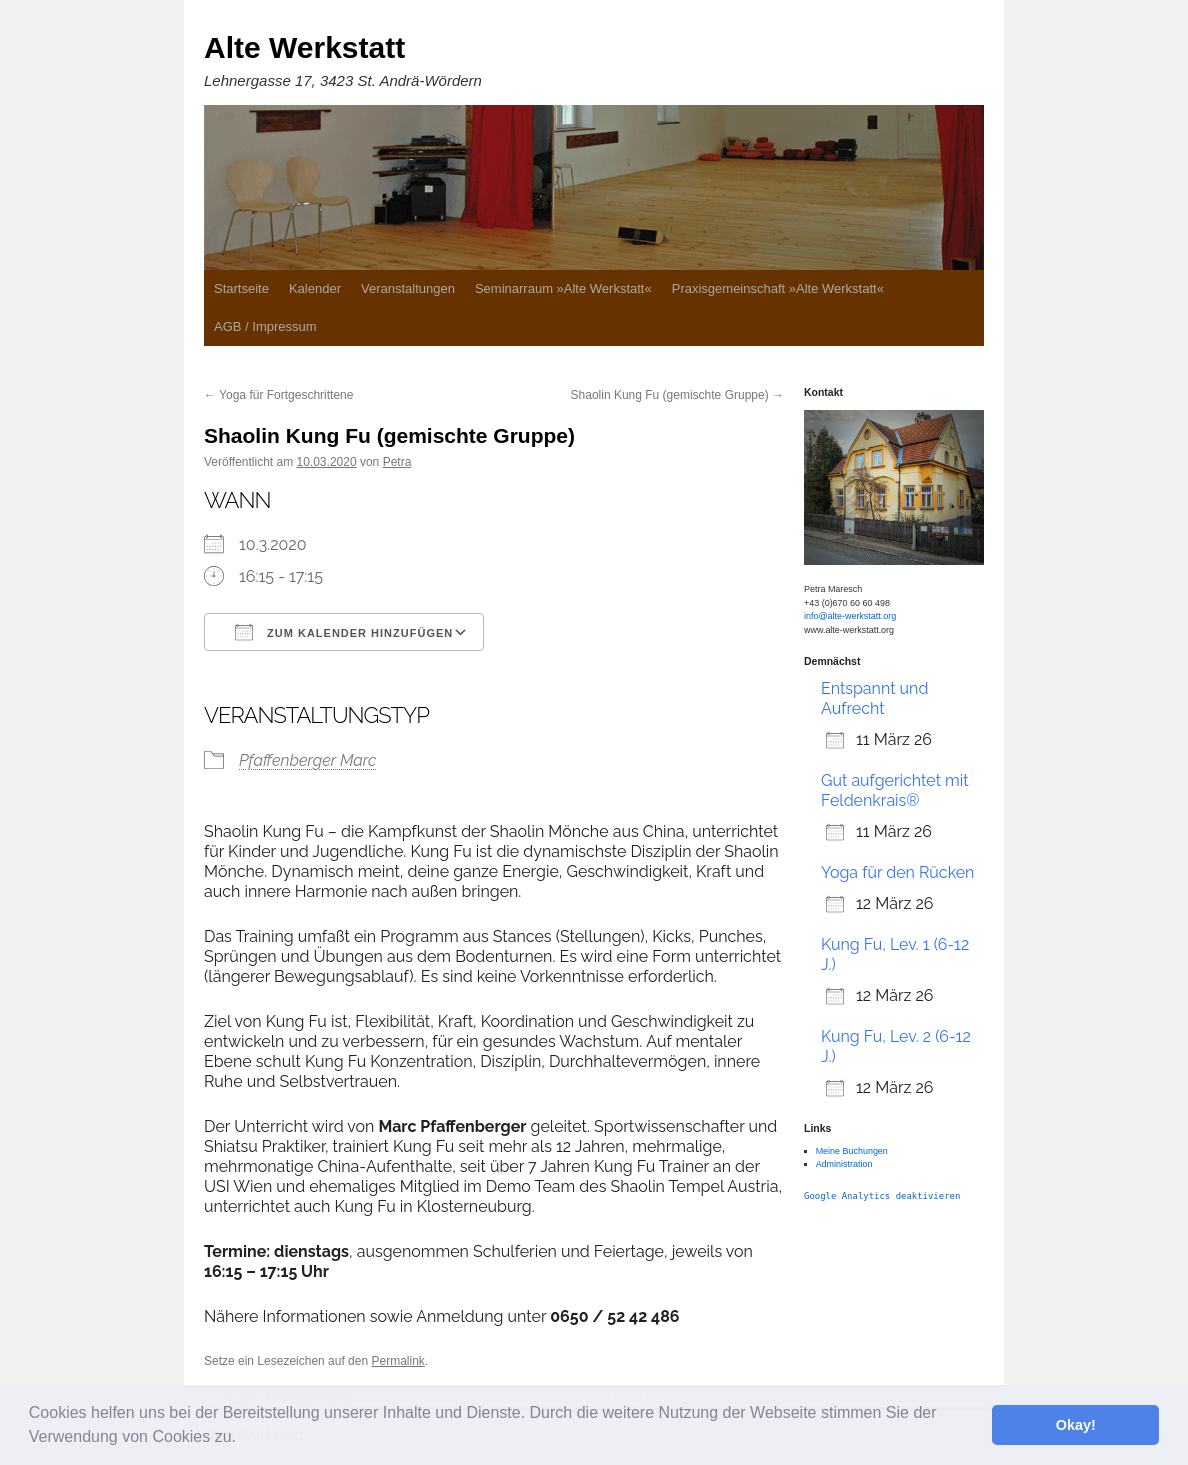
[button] (243, 1439)
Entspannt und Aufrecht (874, 698)
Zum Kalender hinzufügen (344, 632)
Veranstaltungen (408, 288)
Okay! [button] (1076, 1425)
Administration (844, 1164)
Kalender (315, 288)
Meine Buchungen (852, 1151)
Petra (397, 462)
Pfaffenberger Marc (307, 760)
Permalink (397, 1361)
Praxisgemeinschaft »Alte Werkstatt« (778, 288)
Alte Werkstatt (304, 47)
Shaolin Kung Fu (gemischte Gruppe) (677, 395)
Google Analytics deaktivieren (882, 1196)
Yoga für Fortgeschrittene (278, 395)
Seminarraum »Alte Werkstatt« (563, 288)
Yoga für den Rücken (897, 872)
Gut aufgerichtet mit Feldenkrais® (895, 790)
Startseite (241, 288)
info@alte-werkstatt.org (850, 616)
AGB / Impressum (265, 326)
